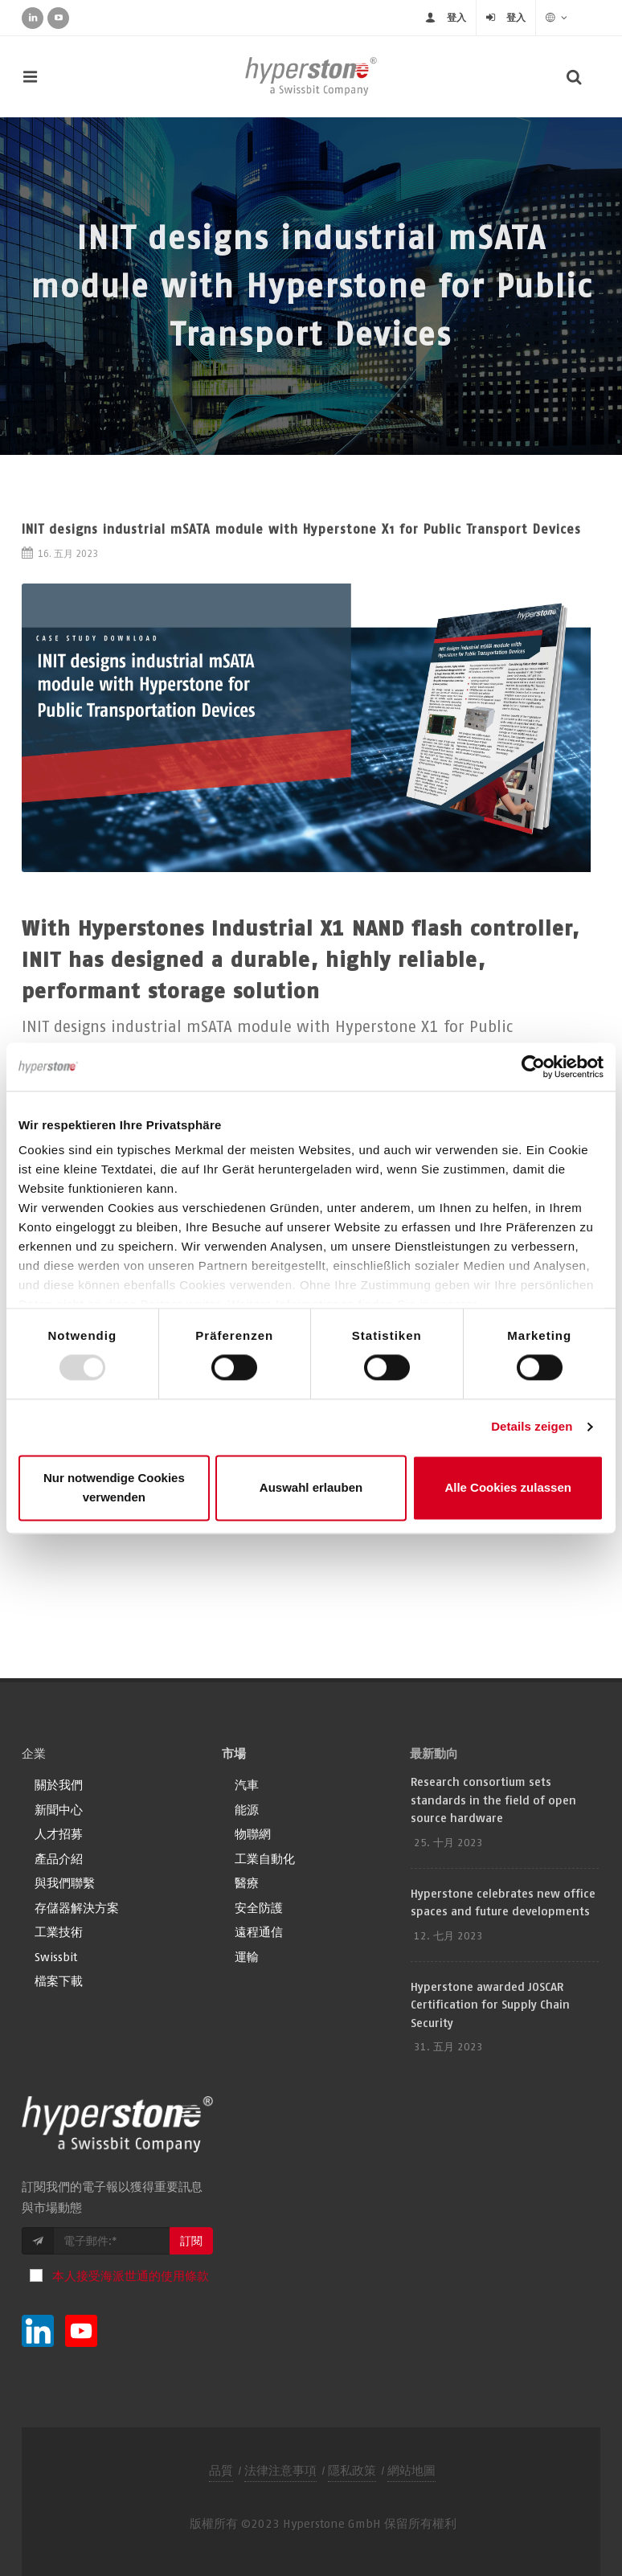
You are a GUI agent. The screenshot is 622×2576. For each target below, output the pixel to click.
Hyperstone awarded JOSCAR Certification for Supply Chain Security (490, 2004)
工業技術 (59, 1932)
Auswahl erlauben (311, 1487)
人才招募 (59, 1834)
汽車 (247, 1785)
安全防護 (259, 1908)
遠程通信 (259, 1932)
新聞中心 (59, 1809)
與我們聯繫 (65, 1883)
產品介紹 (59, 1858)
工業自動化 (265, 1858)
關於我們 (59, 1785)
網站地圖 (411, 2470)
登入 (456, 17)
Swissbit (56, 1957)
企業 (34, 1753)
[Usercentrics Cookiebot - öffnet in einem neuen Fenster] (533, 1067)
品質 (221, 2470)
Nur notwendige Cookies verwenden (114, 1487)
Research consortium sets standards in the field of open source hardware (493, 1799)
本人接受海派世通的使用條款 (130, 2276)
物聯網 (253, 1834)
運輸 (247, 1957)
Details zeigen (531, 1427)
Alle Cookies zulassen (507, 1487)
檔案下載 (59, 1981)
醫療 (247, 1883)
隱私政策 (352, 2470)
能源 (247, 1809)
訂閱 (191, 2240)
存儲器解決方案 (77, 1908)
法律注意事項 (280, 2470)
